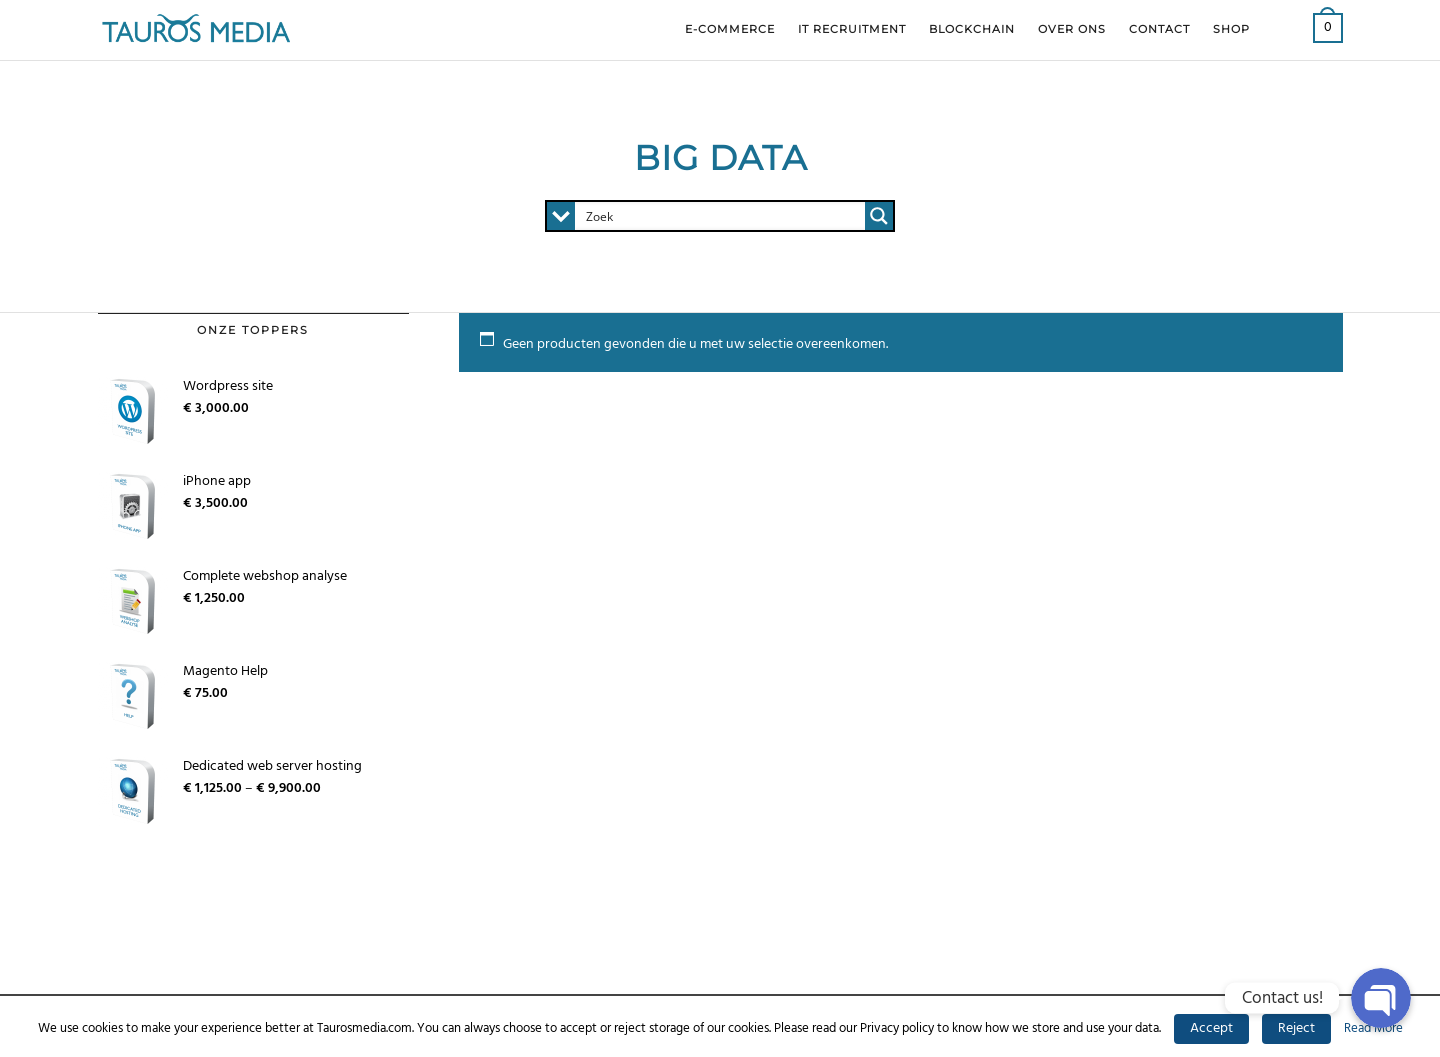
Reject (1296, 1028)
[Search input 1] (721, 216)
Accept (1211, 1028)
